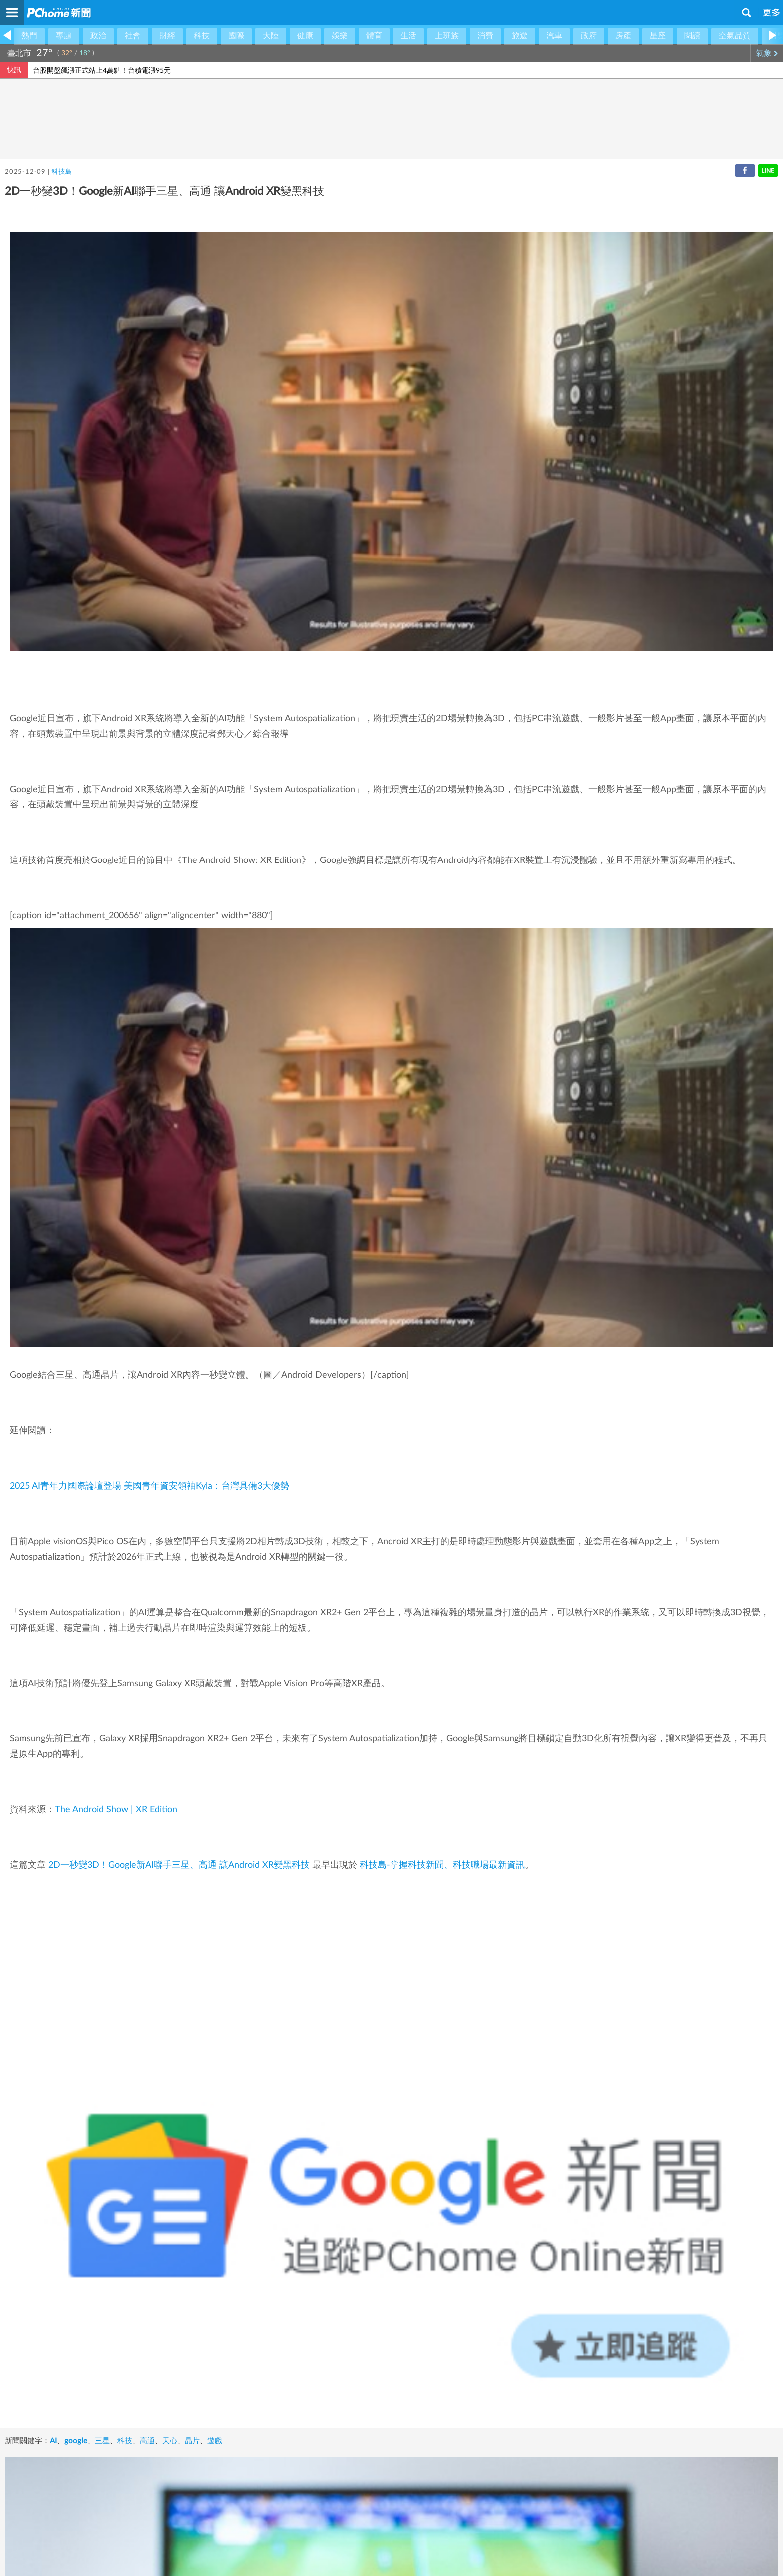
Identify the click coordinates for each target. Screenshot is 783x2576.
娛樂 (340, 36)
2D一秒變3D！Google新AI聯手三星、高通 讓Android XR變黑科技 (179, 1865)
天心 (169, 2441)
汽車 (554, 36)
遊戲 (214, 2441)
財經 (167, 36)
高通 (147, 2441)
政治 (98, 36)
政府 (589, 36)
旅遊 (520, 36)
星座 (658, 36)
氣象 (767, 53)
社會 (133, 36)
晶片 (192, 2441)
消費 (485, 36)
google (75, 2441)
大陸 (271, 36)
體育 (374, 36)
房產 (623, 36)
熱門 (29, 36)
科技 (202, 36)
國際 (236, 36)
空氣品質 (735, 36)
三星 (102, 2441)
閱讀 (692, 36)
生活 (408, 36)
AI (53, 2441)
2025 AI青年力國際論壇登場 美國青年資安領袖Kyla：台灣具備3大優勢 (149, 1486)
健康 (305, 36)
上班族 (447, 36)
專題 (64, 36)
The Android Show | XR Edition (116, 1809)
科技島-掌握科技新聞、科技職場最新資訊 (442, 1865)
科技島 (61, 172)
